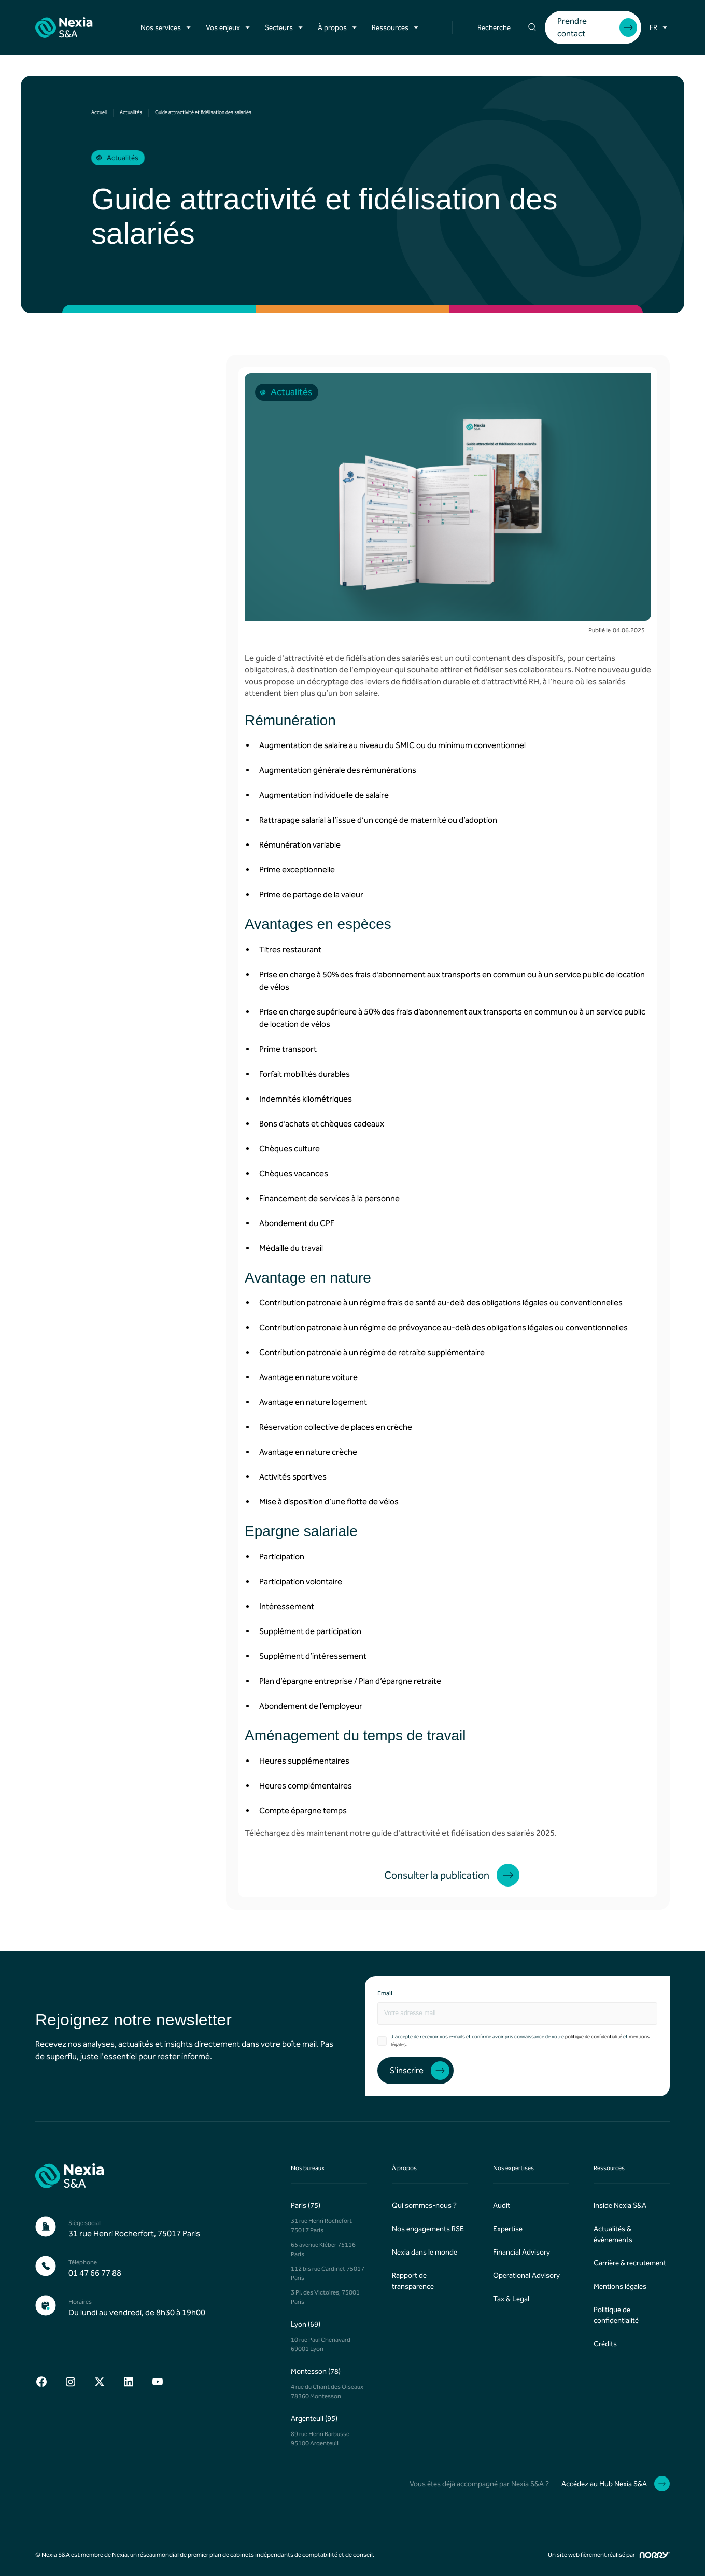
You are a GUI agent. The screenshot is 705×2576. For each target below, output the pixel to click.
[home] (64, 27)
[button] (167, 27)
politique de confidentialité (593, 2037)
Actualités (131, 112)
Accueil (99, 112)
